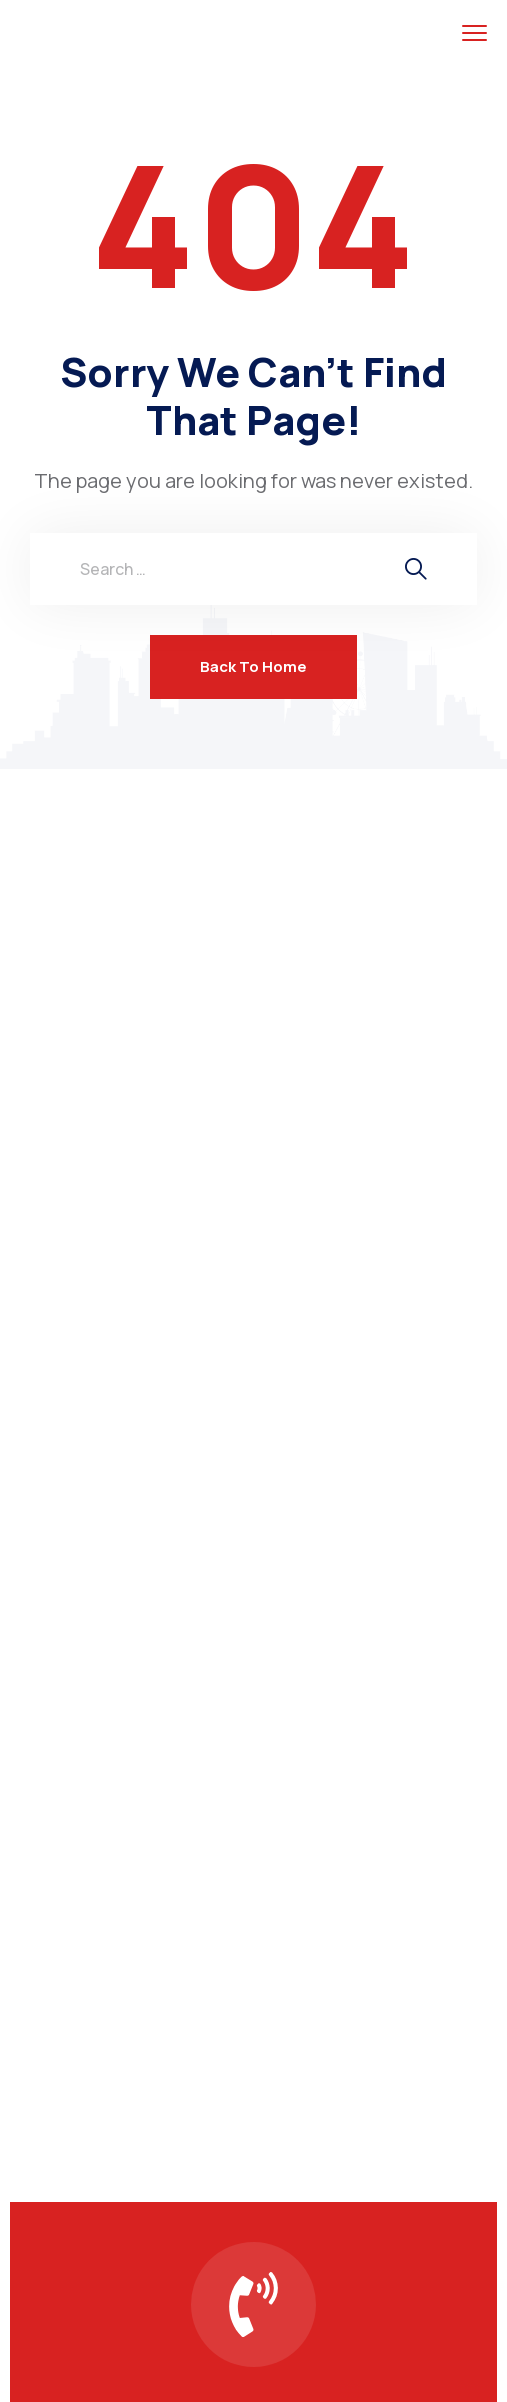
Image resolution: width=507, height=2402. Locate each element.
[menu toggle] (474, 33)
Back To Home (253, 666)
